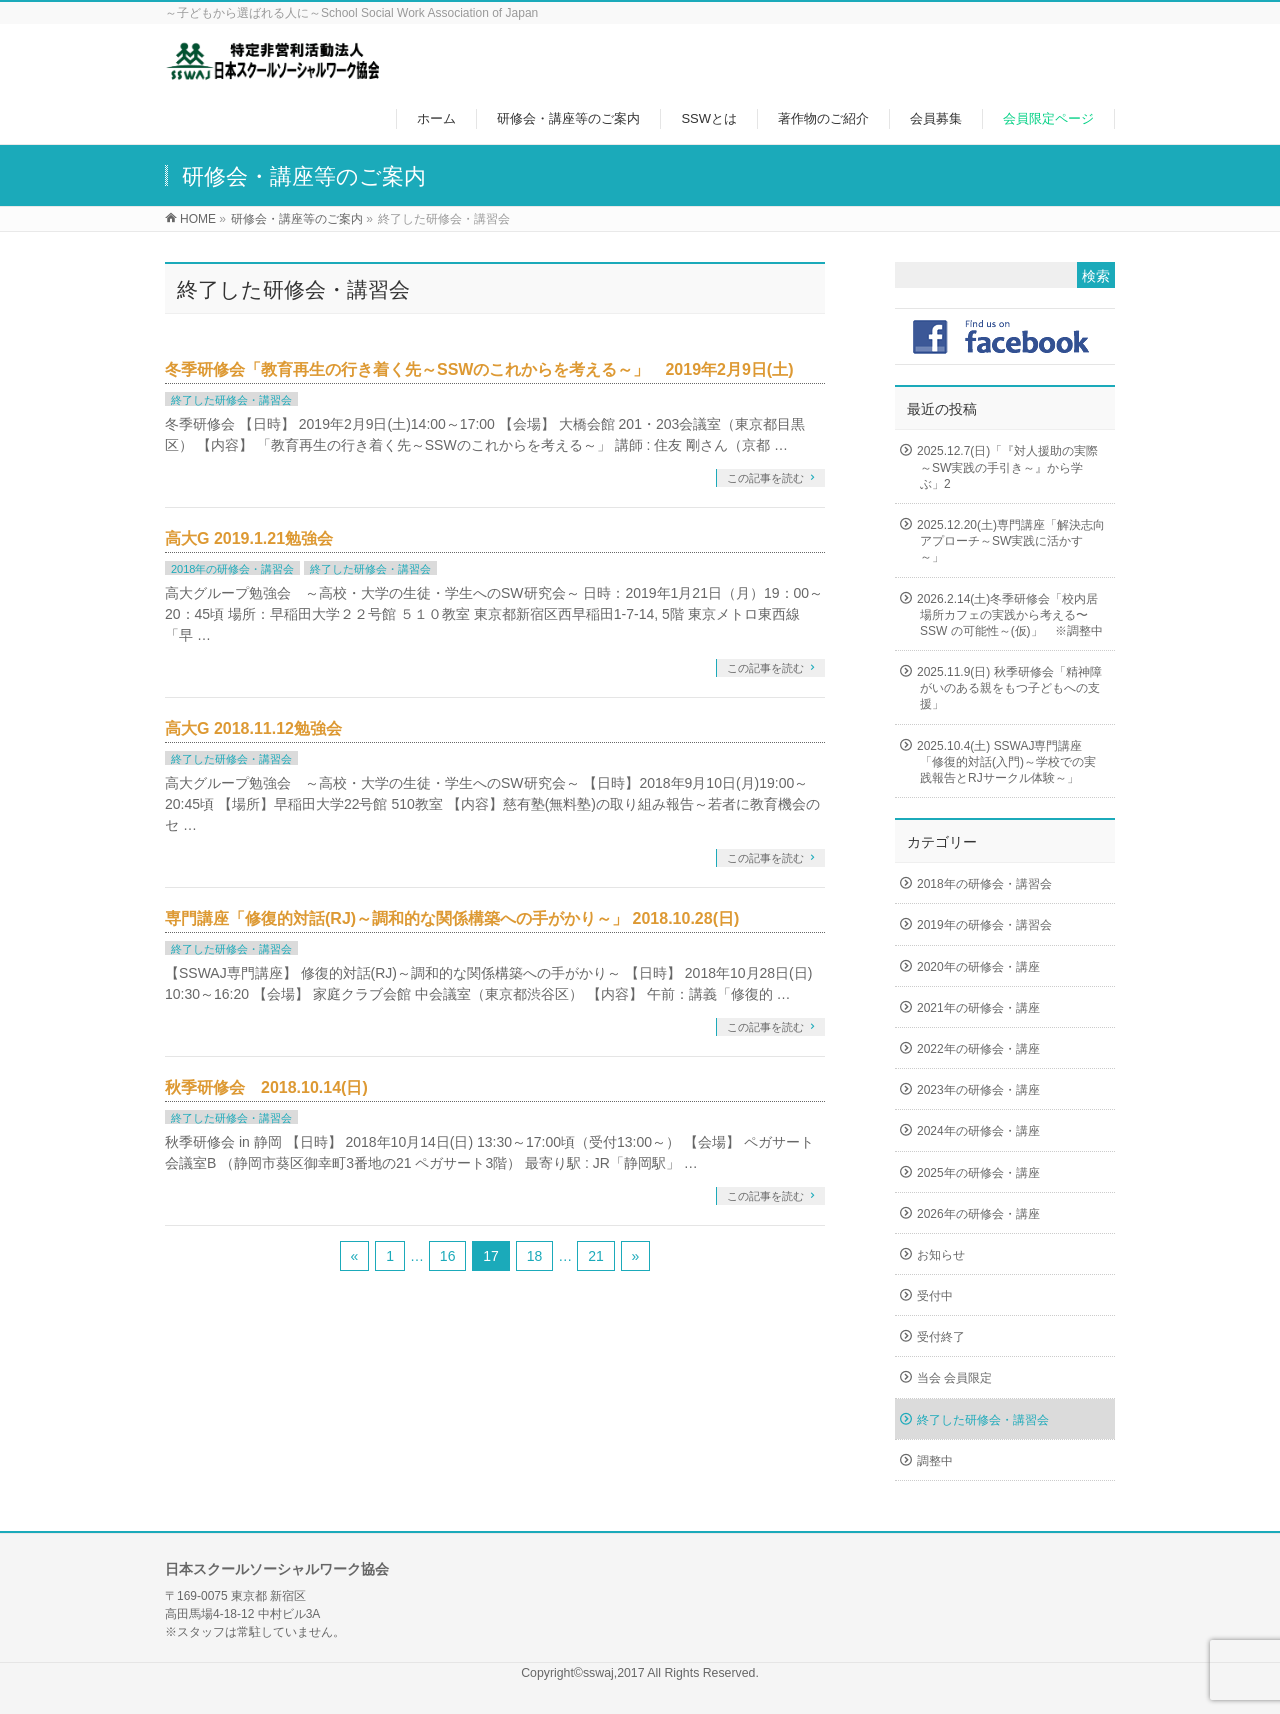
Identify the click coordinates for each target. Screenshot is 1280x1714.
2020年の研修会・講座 (978, 967)
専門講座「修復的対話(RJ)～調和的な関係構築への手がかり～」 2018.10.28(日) (452, 918)
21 (596, 1256)
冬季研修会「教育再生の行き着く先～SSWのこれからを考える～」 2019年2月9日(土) (479, 369)
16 (448, 1256)
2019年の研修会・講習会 (984, 925)
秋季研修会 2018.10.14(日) (266, 1087)
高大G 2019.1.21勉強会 (249, 538)
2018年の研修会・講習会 (232, 569)
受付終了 (941, 1337)
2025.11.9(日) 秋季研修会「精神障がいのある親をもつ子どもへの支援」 (1009, 688)
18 (535, 1256)
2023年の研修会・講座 (978, 1090)
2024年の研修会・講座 (978, 1131)
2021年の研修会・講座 (978, 1008)
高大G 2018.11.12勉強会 (253, 728)
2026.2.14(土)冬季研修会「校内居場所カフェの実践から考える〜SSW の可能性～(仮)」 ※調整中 (1010, 615)
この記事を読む (765, 478)
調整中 (935, 1461)
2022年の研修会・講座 (978, 1049)
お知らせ (941, 1255)
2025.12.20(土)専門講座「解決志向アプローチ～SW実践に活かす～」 (1011, 541)
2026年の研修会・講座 (978, 1214)
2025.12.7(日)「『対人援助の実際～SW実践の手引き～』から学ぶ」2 (1007, 467)
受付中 (935, 1296)
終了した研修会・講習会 (231, 400)
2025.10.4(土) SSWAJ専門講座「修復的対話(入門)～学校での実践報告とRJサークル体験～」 (1006, 762)
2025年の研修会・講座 (978, 1173)
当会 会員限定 (954, 1378)
